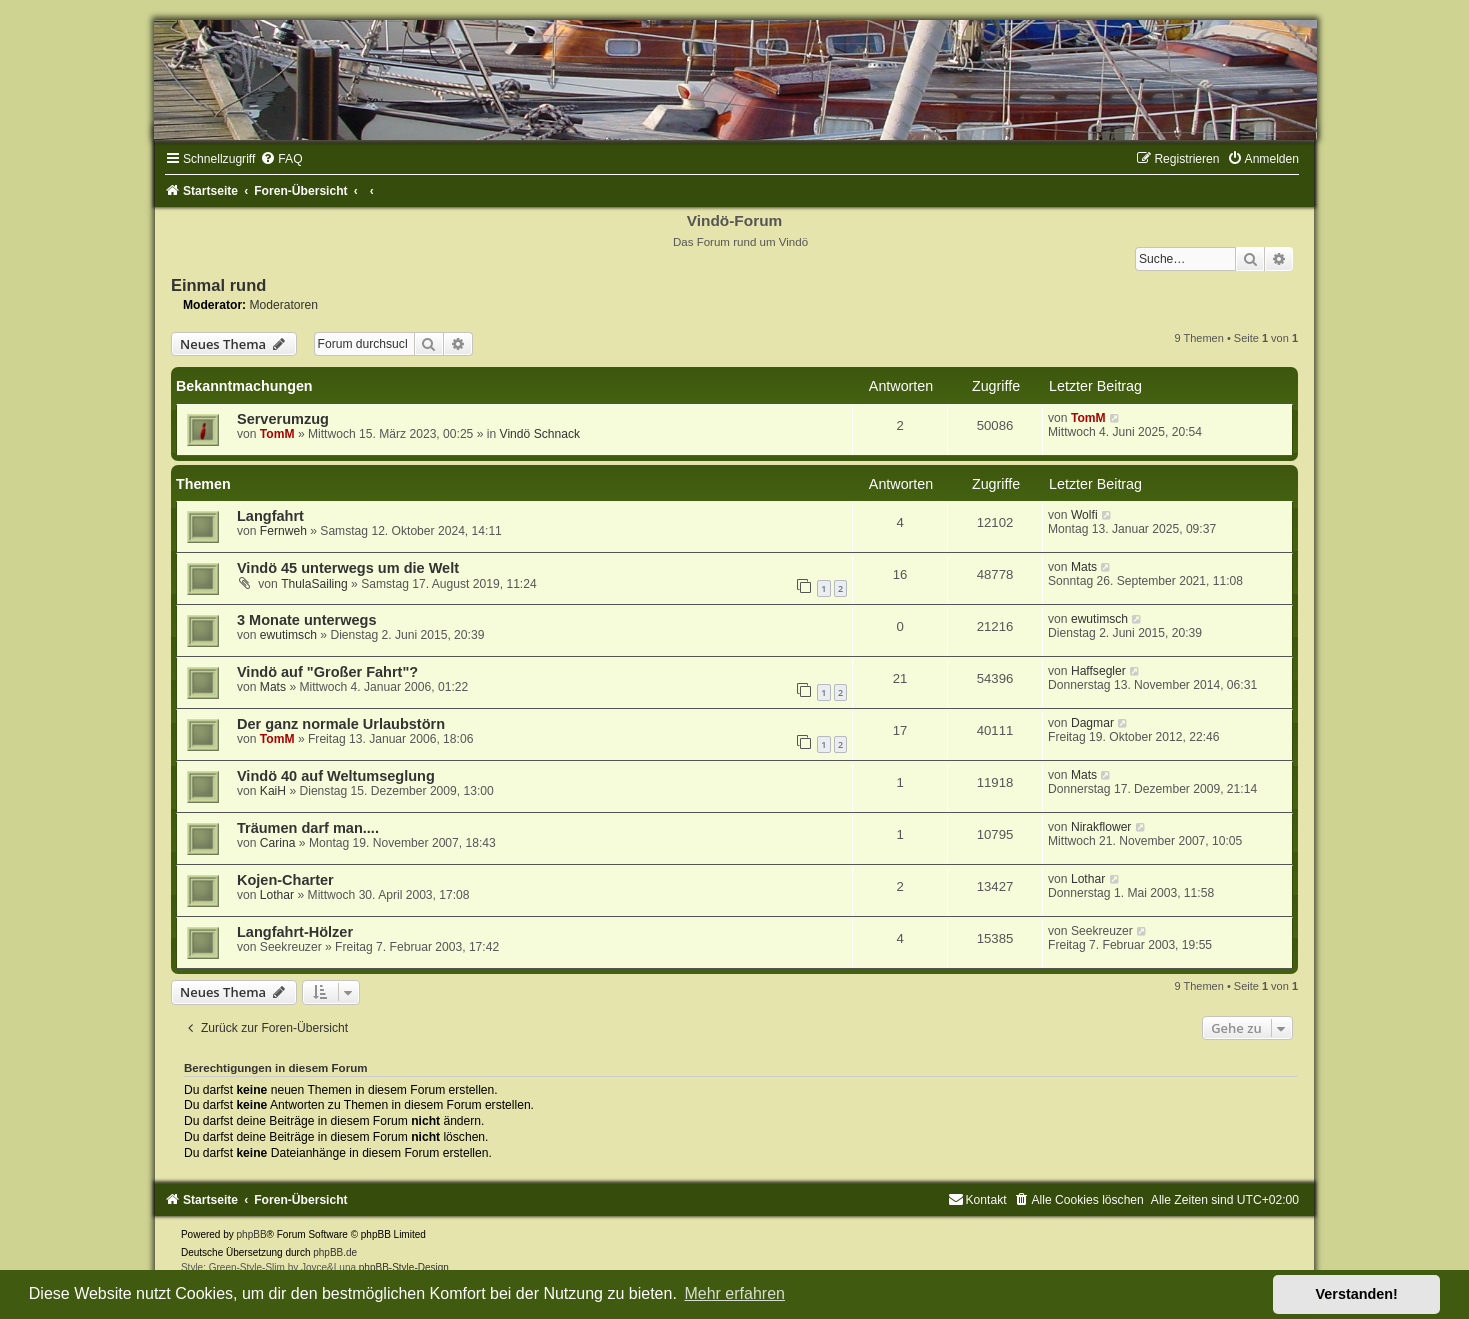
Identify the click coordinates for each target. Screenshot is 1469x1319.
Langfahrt (270, 516)
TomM (277, 434)
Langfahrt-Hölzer (295, 932)
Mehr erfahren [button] (734, 1293)
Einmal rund (218, 285)
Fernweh (283, 531)
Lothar (277, 895)
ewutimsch (288, 635)
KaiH (273, 791)
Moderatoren (283, 305)
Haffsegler (1098, 671)
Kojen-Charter (285, 880)
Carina (278, 843)
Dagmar (1092, 723)
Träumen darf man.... (308, 828)
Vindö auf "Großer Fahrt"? (327, 672)
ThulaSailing (314, 584)
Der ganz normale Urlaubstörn (341, 724)
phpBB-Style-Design (404, 1267)
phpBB (252, 1234)
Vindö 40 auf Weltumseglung (336, 776)
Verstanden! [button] (1357, 1294)
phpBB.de (335, 1252)
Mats (1084, 567)
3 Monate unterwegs (307, 620)
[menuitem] (281, 159)
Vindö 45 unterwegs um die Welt (348, 568)
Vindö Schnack (540, 434)
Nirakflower (1101, 827)
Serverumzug (283, 419)
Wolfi (1084, 515)
